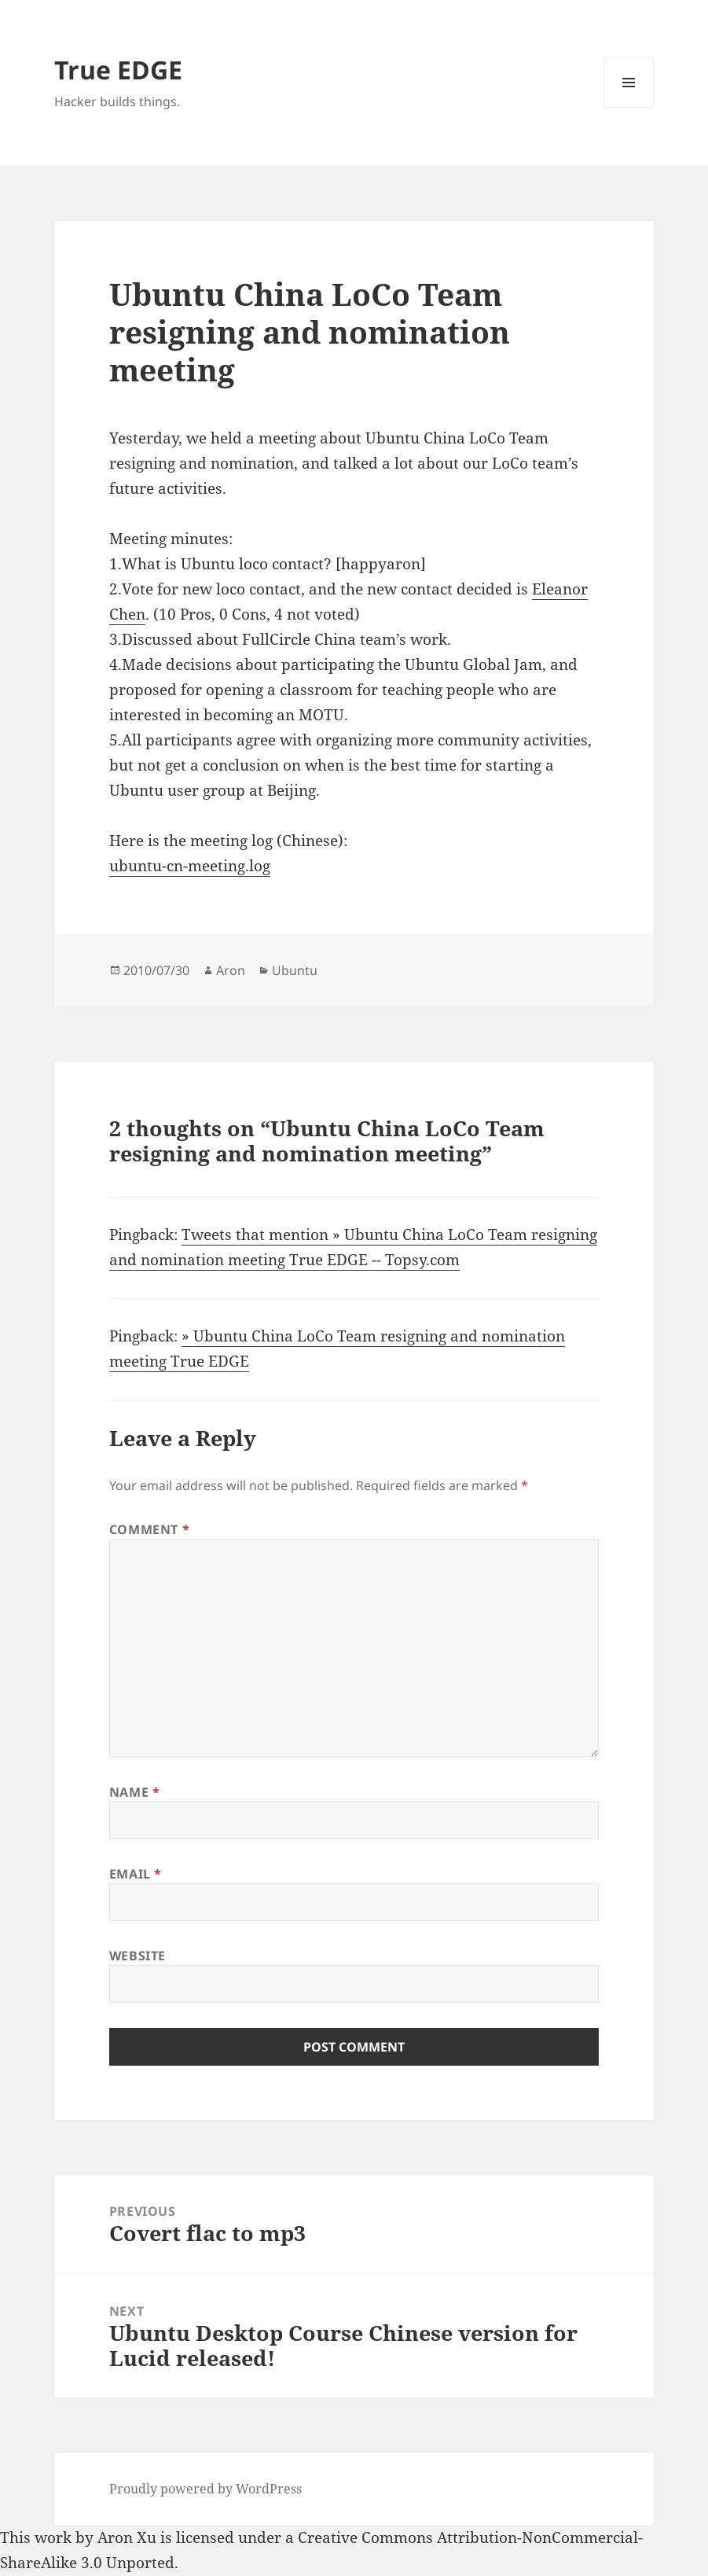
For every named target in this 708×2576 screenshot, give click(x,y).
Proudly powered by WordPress (205, 2488)
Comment (149, 1529)
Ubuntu (294, 970)
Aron (230, 970)
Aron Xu (126, 2537)
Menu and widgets (629, 107)
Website (137, 1955)
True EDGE (118, 69)
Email (135, 1873)
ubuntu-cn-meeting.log (189, 866)
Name (134, 1792)
